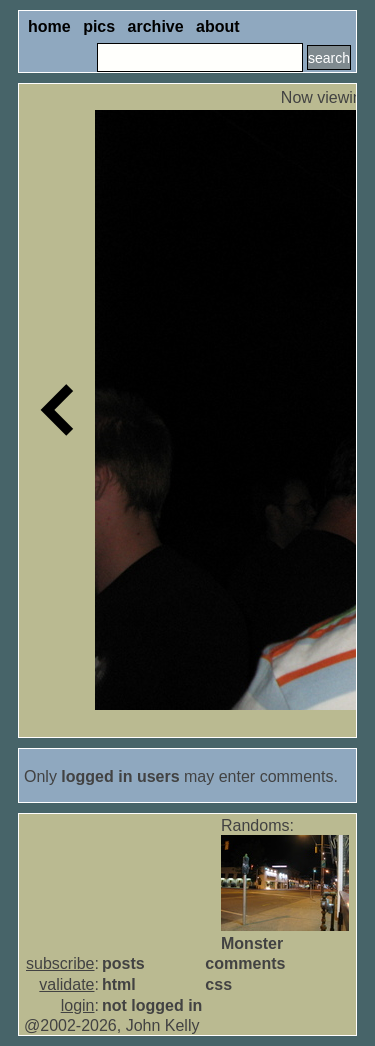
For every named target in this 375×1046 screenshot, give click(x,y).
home (49, 26)
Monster (252, 943)
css (218, 984)
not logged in (152, 1005)
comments (245, 963)
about (218, 26)
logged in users (120, 776)
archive (156, 26)
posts (123, 963)
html (119, 984)
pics (99, 26)
